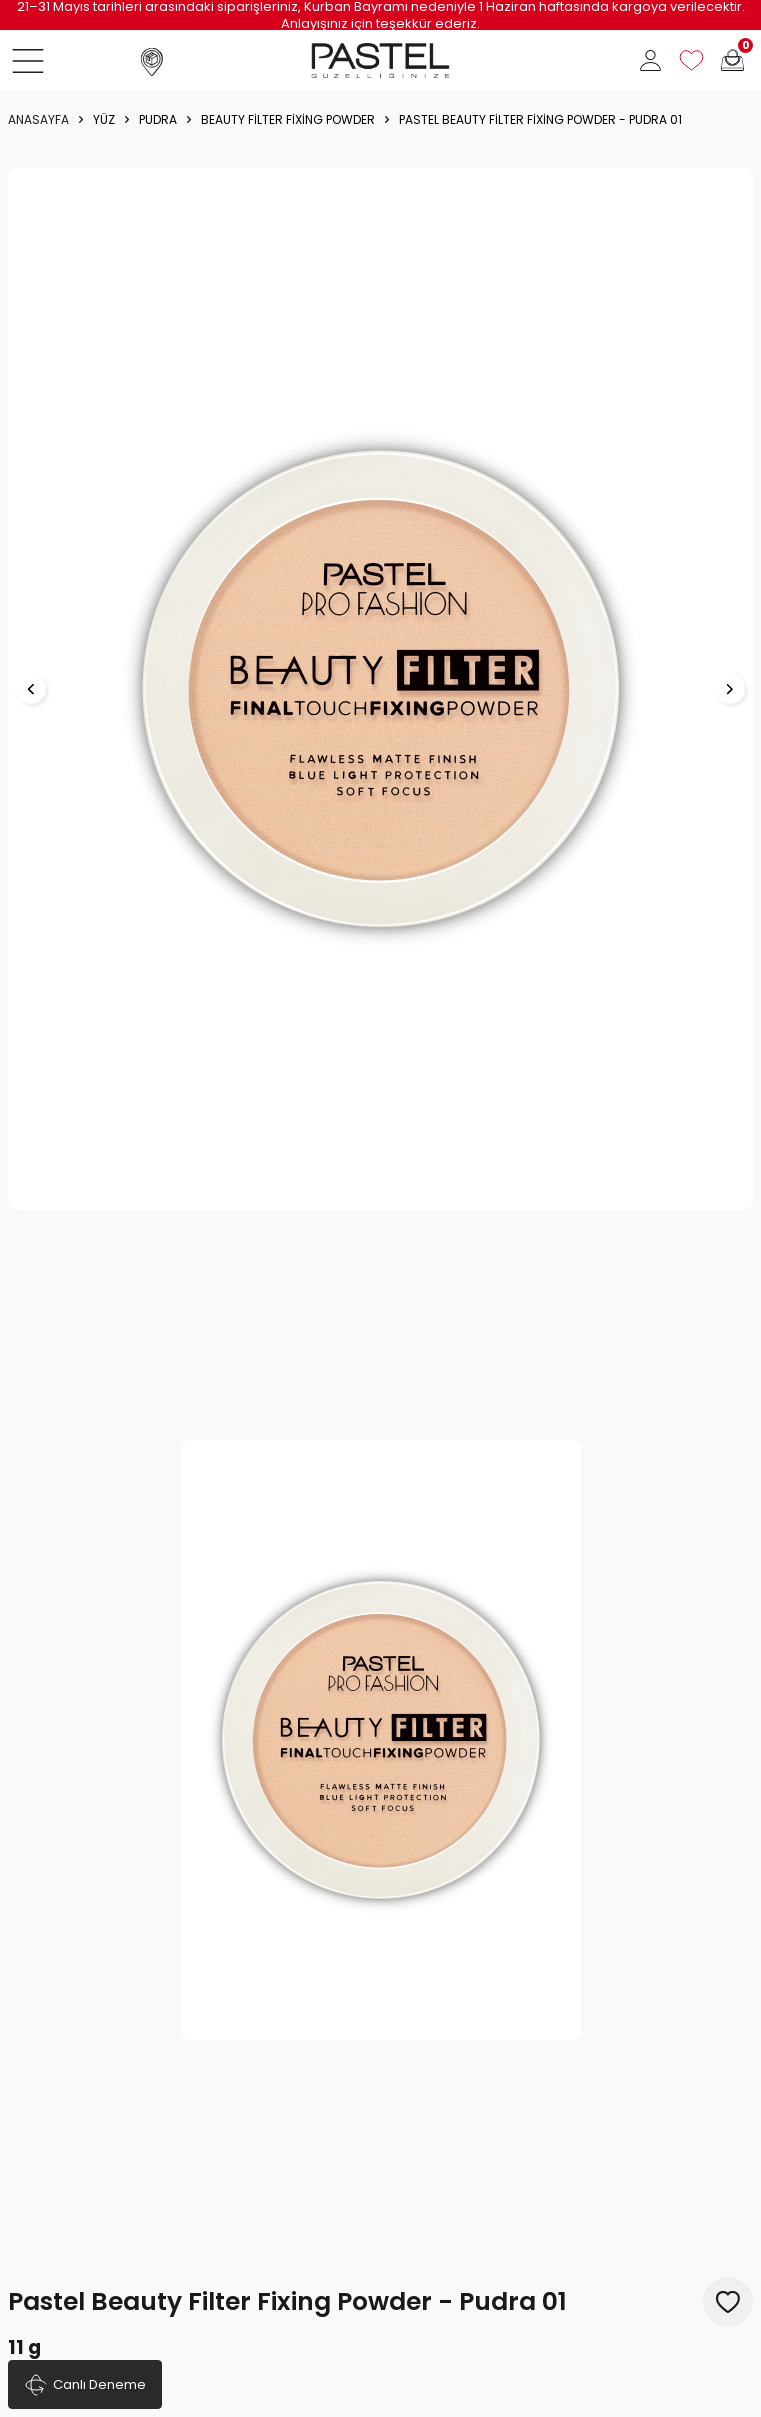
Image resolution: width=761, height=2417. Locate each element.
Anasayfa (38, 120)
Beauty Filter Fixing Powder (288, 120)
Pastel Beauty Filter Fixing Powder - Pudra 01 (540, 120)
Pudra (158, 120)
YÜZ (104, 120)
